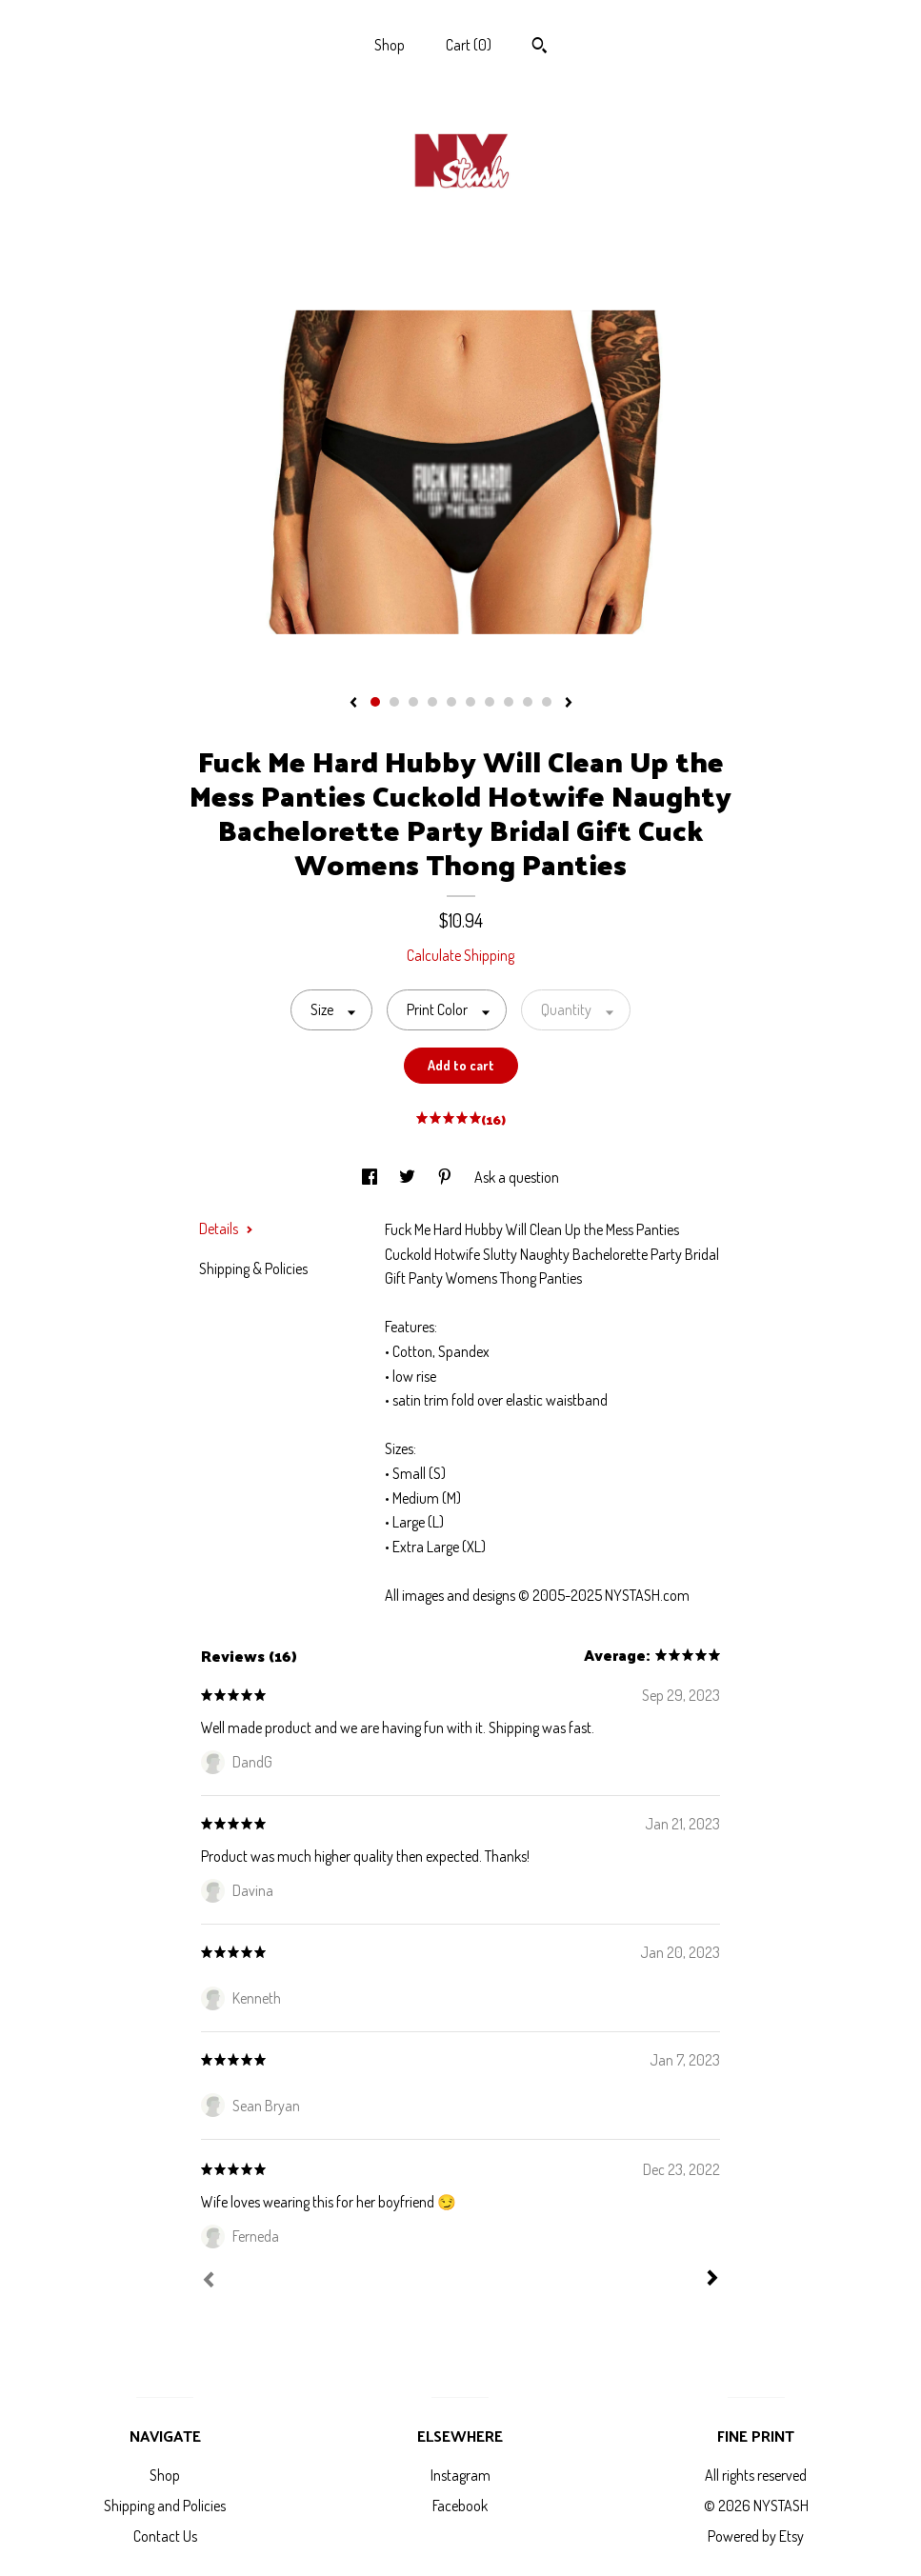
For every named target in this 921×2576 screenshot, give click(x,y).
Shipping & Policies (253, 1268)
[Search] (539, 47)
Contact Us (165, 2536)
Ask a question (516, 1177)
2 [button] (394, 702)
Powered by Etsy (756, 2536)
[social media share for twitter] (408, 1177)
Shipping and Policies (165, 2505)
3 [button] (413, 702)
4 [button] (432, 702)
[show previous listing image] (353, 703)
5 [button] (451, 702)
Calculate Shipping (460, 955)
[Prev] (208, 2281)
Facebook (460, 2505)
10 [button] (546, 702)
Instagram (460, 2475)
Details (226, 1228)
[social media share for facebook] (371, 1177)
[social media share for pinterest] (446, 1177)
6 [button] (470, 702)
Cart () (468, 44)
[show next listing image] (568, 703)
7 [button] (489, 702)
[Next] (712, 2279)
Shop (389, 44)
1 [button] (375, 702)
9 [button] (527, 702)
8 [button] (508, 702)
